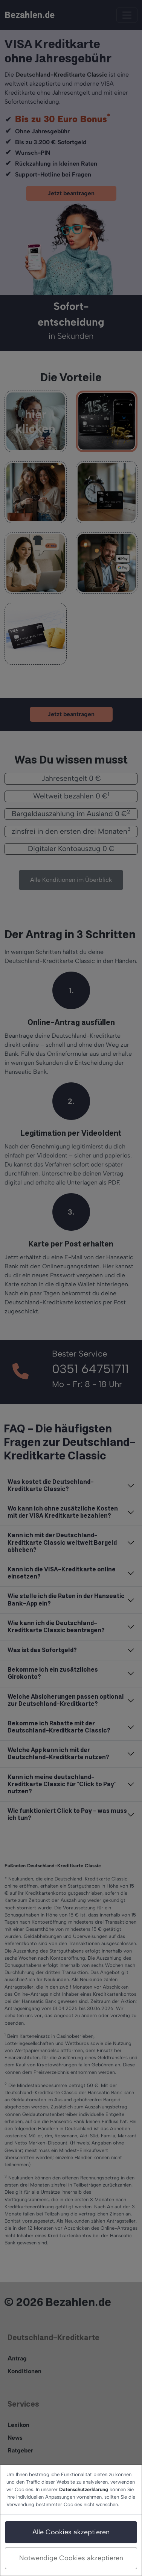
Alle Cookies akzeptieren (71, 2532)
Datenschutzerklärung (83, 2489)
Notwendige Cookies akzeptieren (71, 2558)
